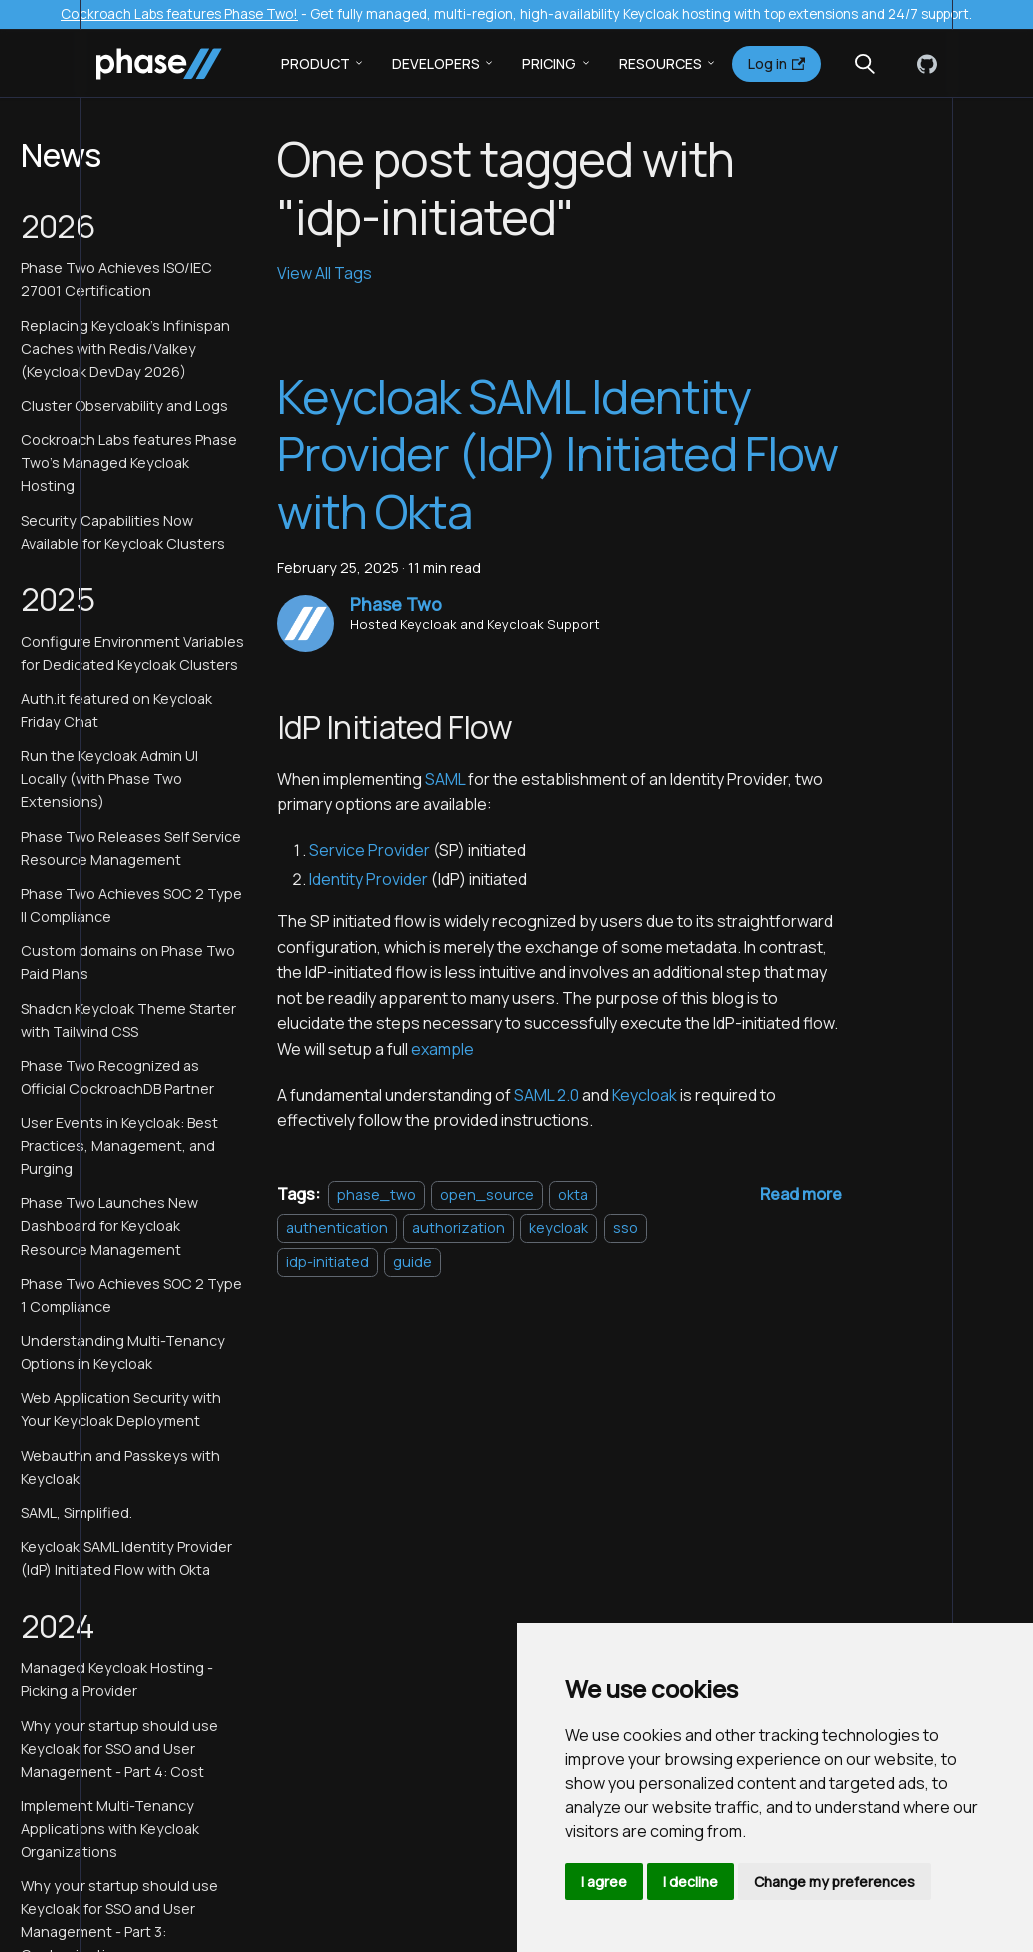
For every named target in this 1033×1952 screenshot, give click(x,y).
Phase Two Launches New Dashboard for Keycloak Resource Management (109, 1225)
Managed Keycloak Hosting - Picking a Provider (117, 1679)
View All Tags (324, 273)
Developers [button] (436, 63)
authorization (458, 1227)
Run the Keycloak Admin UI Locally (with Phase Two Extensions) (109, 778)
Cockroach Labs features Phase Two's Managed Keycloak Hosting (129, 462)
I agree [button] (604, 1881)
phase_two (376, 1194)
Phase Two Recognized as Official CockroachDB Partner (117, 1077)
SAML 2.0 (546, 1095)
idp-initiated (327, 1261)
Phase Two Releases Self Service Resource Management (131, 848)
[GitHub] (923, 64)
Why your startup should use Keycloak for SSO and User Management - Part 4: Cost (119, 1748)
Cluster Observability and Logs (124, 405)
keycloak (558, 1227)
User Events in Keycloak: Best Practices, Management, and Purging (119, 1145)
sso (625, 1227)
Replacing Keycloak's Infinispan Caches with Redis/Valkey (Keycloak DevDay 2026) (125, 348)
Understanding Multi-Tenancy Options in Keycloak (123, 1352)
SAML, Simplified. (76, 1512)
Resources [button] (660, 63)
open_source (487, 1194)
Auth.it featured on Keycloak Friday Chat (116, 710)
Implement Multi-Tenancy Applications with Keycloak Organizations (110, 1828)
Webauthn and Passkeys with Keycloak (120, 1467)
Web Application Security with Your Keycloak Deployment (121, 1409)
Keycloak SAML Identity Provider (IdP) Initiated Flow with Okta (126, 1558)
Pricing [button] (549, 63)
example (442, 1049)
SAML (445, 779)
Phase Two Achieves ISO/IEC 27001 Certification (116, 279)
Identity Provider (368, 879)
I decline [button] (690, 1881)
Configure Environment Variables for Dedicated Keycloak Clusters (132, 653)
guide (412, 1261)
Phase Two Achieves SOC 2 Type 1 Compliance (131, 1295)
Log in (776, 63)
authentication (337, 1227)
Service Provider (369, 850)
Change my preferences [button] (834, 1881)
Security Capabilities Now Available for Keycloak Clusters (123, 532)
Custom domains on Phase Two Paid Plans (128, 962)
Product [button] (315, 63)
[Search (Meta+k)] (865, 64)
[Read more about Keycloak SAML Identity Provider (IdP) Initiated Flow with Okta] (801, 1194)
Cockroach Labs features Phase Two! (179, 14)
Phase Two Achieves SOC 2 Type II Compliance (131, 905)
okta (573, 1194)
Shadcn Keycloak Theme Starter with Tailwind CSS (128, 1020)
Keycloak (644, 1095)
